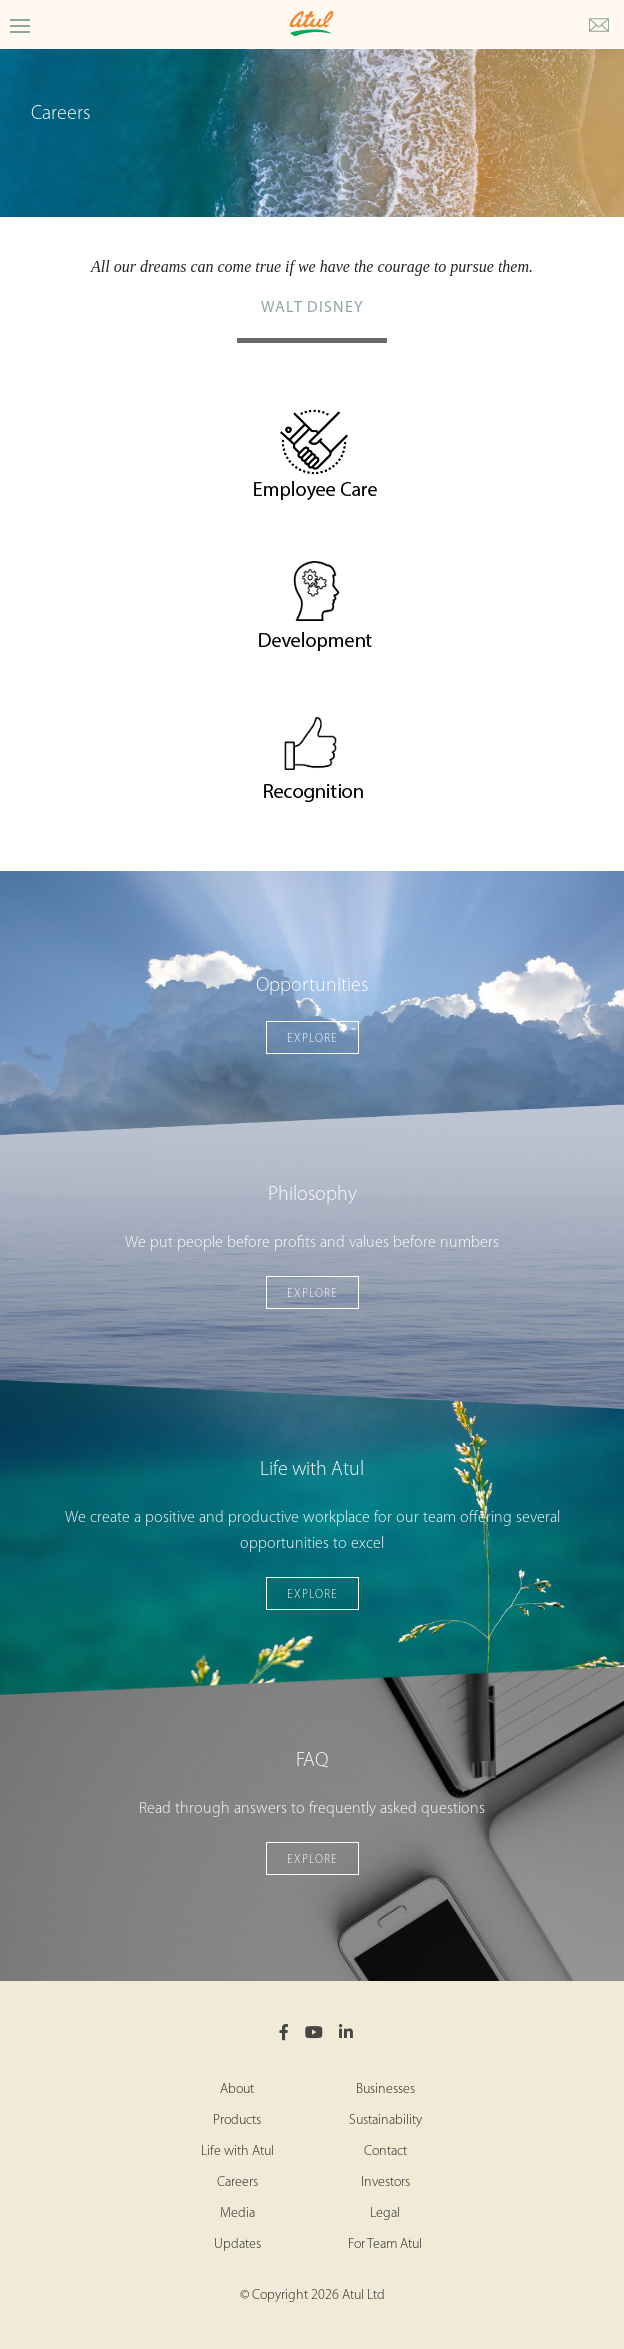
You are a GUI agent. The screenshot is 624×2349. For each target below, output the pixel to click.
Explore (312, 1039)
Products (237, 2120)
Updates (237, 2244)
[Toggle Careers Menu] (20, 24)
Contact (385, 2151)
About (237, 2089)
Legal (385, 2213)
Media (237, 2213)
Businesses (385, 2089)
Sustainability (385, 2120)
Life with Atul (237, 2151)
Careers (237, 2182)
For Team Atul (385, 2244)
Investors (385, 2182)
